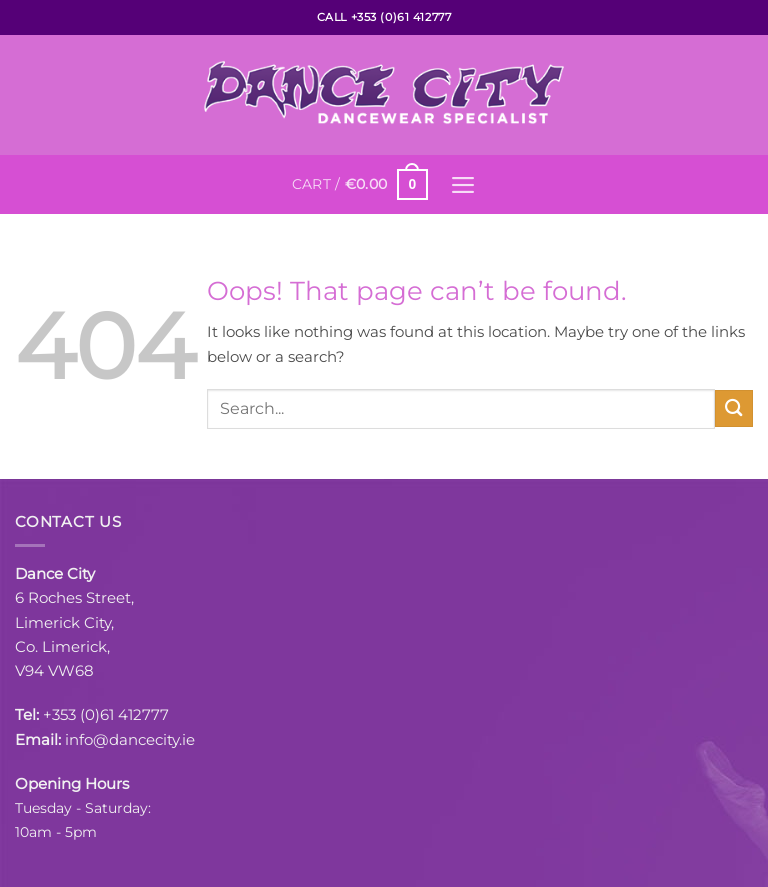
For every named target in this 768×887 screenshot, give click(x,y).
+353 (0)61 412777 (106, 714)
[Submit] (734, 408)
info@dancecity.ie (130, 738)
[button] (359, 184)
